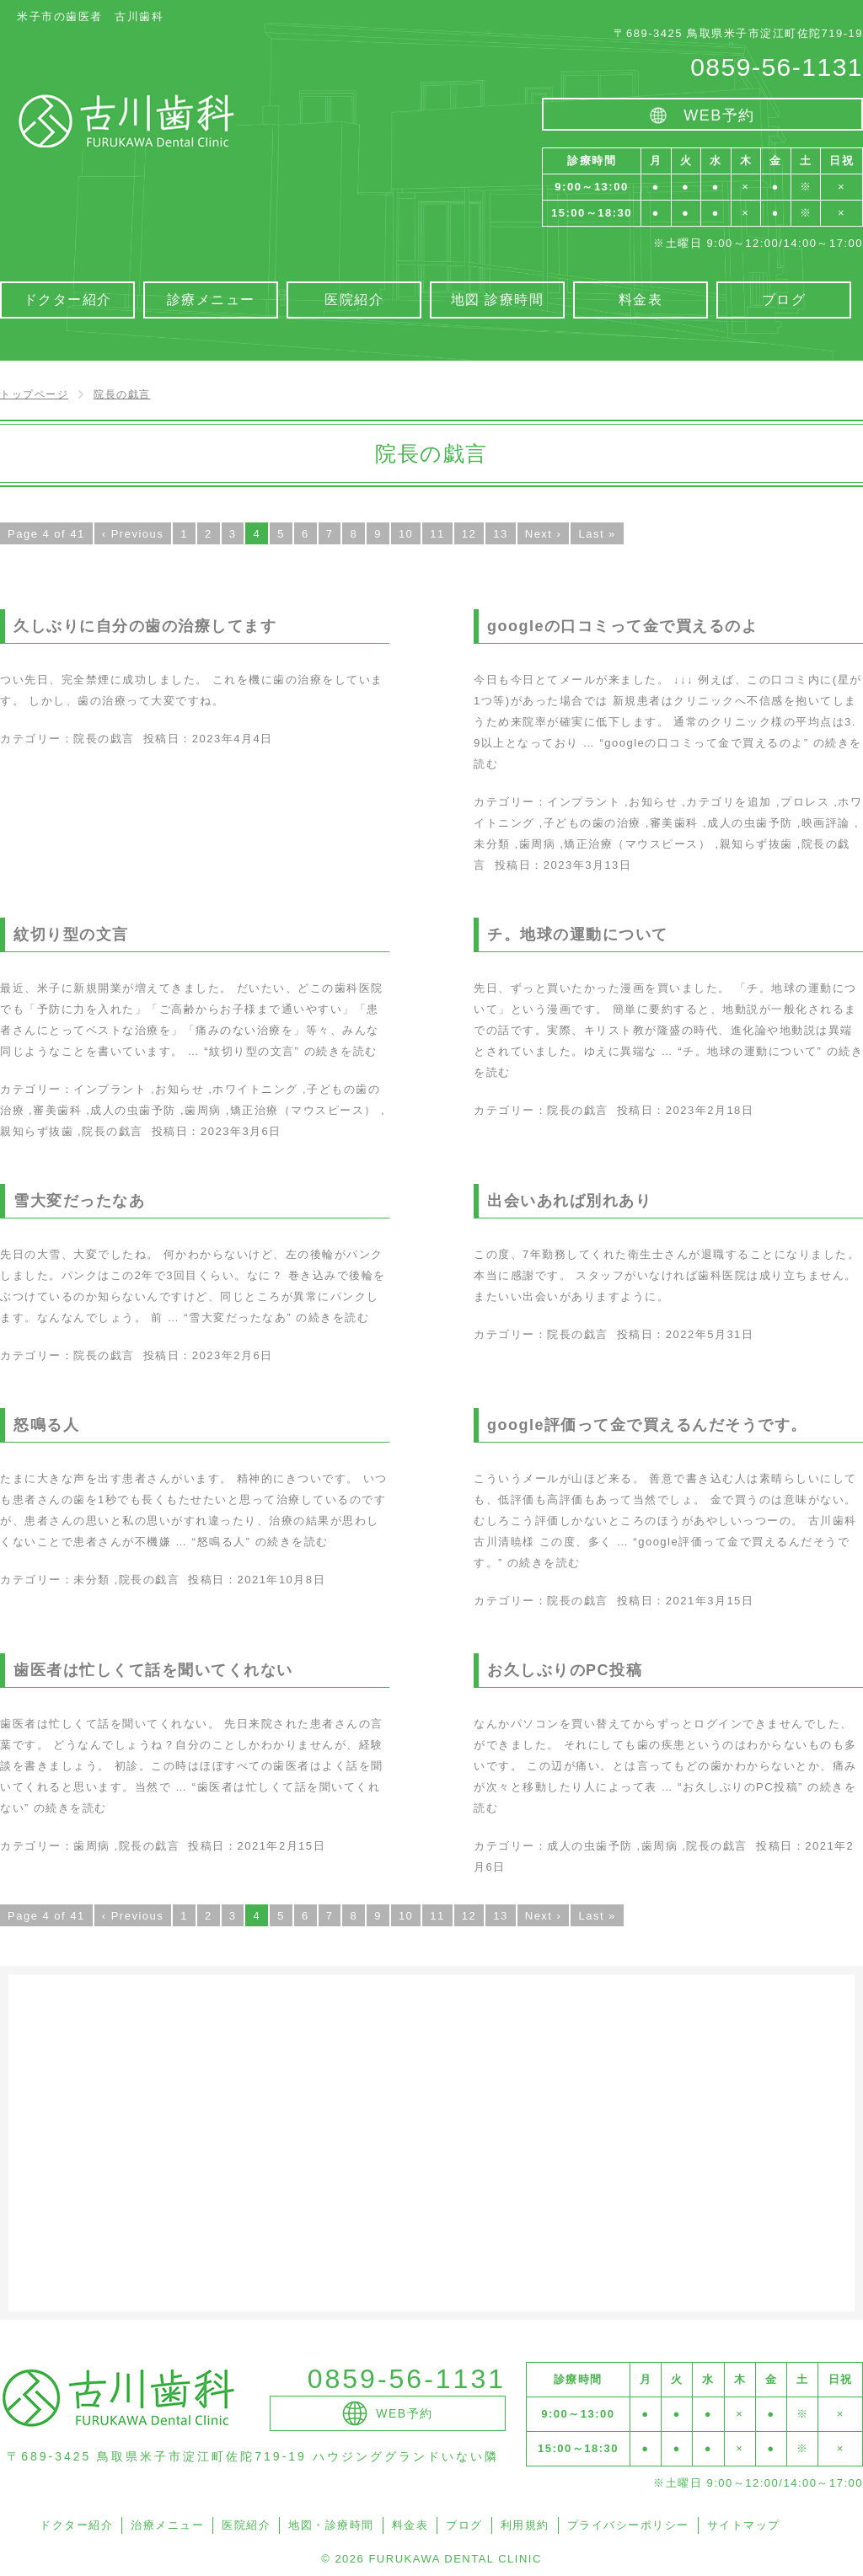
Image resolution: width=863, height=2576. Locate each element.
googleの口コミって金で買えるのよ (622, 626)
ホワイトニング (255, 1089)
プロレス (804, 801)
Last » (596, 534)
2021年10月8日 (281, 1579)
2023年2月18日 (710, 1110)
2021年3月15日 (710, 1600)
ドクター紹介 (76, 2525)
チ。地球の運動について (577, 934)
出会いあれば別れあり (569, 1200)
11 (437, 534)
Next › (543, 534)
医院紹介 (246, 2525)
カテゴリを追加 (729, 801)
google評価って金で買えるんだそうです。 (647, 1425)
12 (469, 534)
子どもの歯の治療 (592, 823)
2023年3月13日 (588, 865)
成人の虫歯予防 (750, 823)
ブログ (464, 2525)
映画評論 (825, 823)
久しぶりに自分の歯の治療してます (144, 626)
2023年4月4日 (232, 738)
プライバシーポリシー (628, 2525)
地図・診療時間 (331, 2525)
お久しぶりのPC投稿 (564, 1670)
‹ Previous (133, 534)
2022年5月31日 (710, 1334)
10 (406, 534)
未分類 (492, 844)
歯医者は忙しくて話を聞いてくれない (153, 1670)
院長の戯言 (104, 738)
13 (500, 534)
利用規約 (525, 2525)
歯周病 (537, 844)
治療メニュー (167, 2525)
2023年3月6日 (241, 1131)
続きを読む (290, 1051)
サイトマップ (743, 2525)
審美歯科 (674, 823)
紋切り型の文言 (71, 934)
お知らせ (653, 801)
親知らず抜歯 (756, 844)
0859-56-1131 (776, 67)
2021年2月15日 (281, 1846)
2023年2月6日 (232, 1355)
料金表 (410, 2525)
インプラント (583, 801)
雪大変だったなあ (79, 1200)
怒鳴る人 (46, 1425)
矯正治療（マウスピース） (637, 844)
